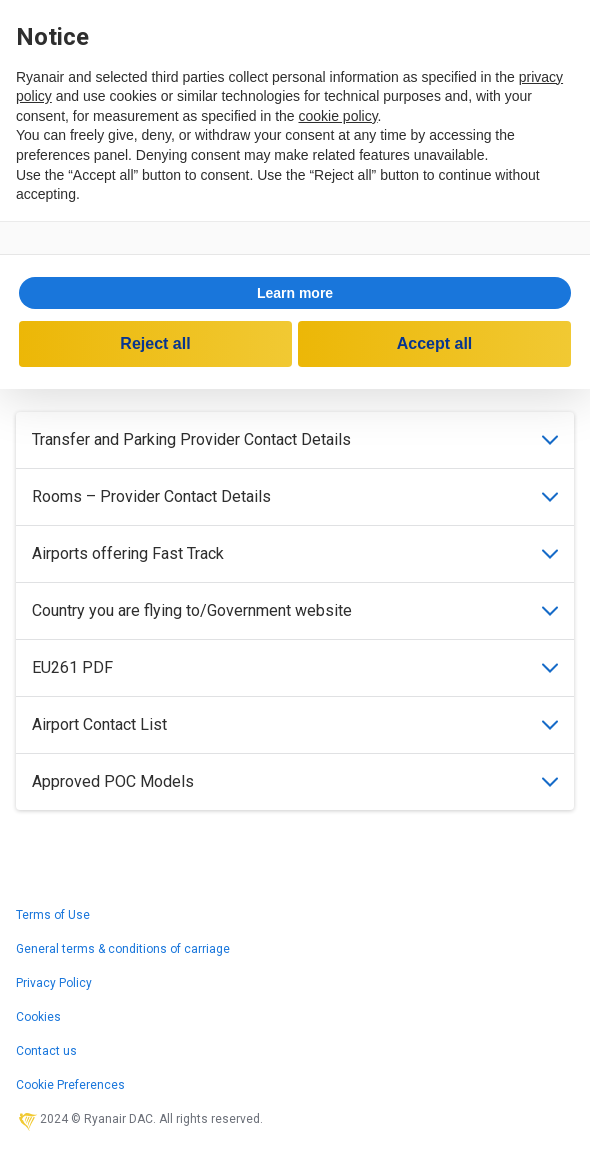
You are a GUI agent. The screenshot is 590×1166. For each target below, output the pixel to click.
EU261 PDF (295, 667)
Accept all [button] (435, 343)
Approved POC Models (295, 781)
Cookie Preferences (70, 1085)
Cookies (38, 1017)
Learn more (295, 293)
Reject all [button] (155, 343)
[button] (295, 293)
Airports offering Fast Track (295, 553)
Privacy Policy (54, 983)
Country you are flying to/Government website (295, 610)
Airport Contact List (295, 724)
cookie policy (337, 116)
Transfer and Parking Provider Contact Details (295, 439)
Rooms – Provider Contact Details (295, 496)
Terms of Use (53, 915)
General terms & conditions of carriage (123, 949)
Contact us (46, 1051)
